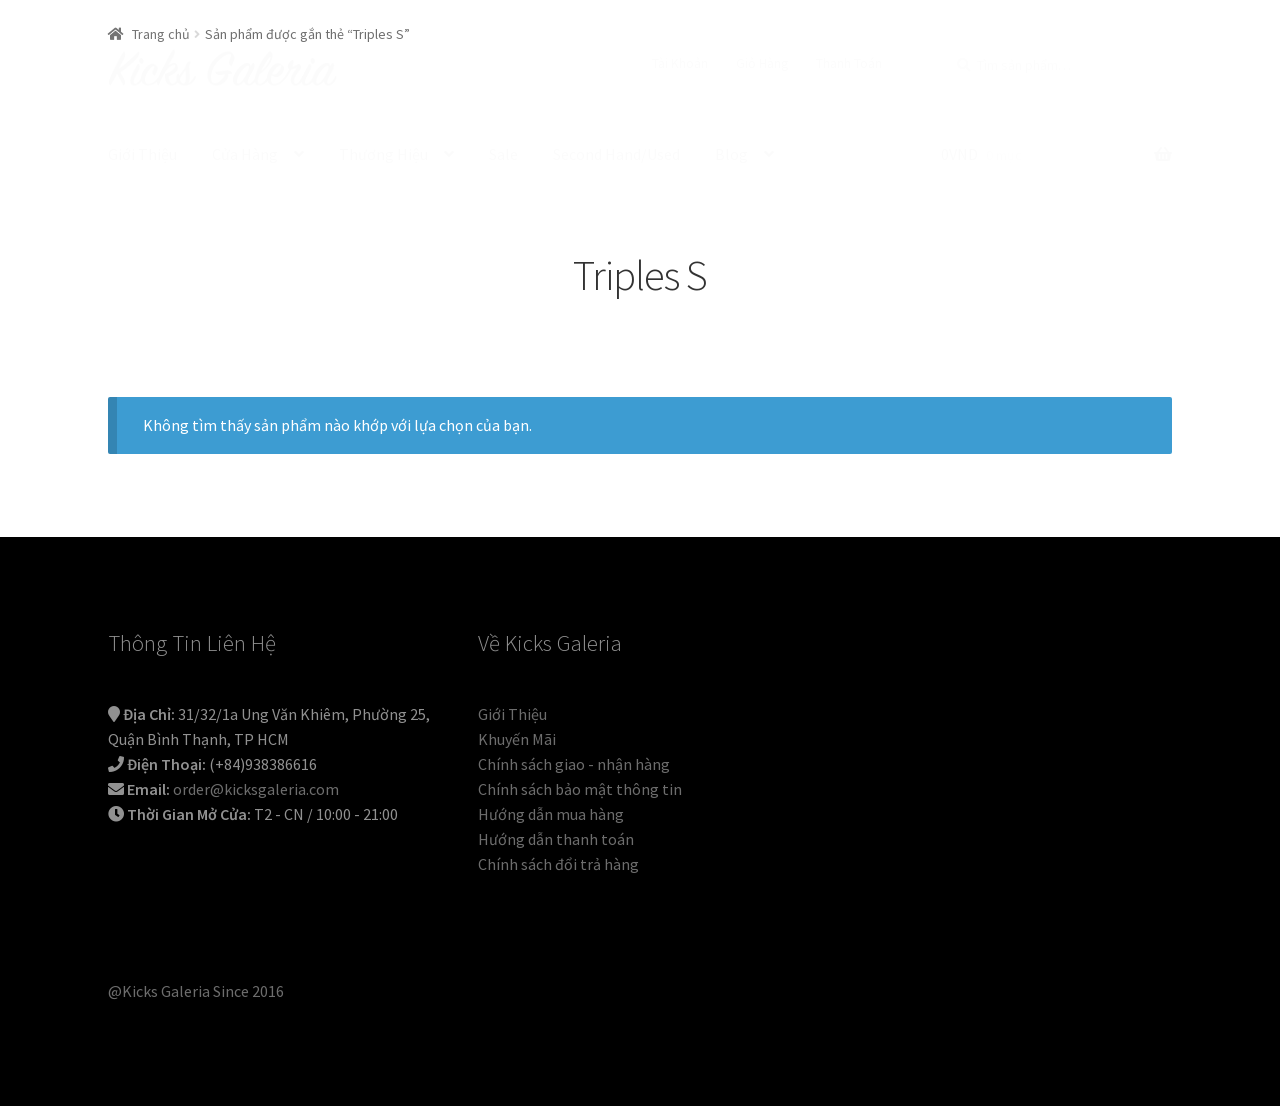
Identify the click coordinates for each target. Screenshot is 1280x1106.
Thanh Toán (849, 63)
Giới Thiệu (142, 154)
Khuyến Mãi (517, 739)
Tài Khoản (680, 63)
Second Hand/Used (616, 154)
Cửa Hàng (245, 154)
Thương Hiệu (383, 154)
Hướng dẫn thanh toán (556, 839)
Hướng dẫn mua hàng (551, 814)
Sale (503, 154)
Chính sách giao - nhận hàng (574, 764)
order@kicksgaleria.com (256, 789)
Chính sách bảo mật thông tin (580, 789)
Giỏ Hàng (762, 63)
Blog (731, 154)
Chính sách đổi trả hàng (558, 864)
